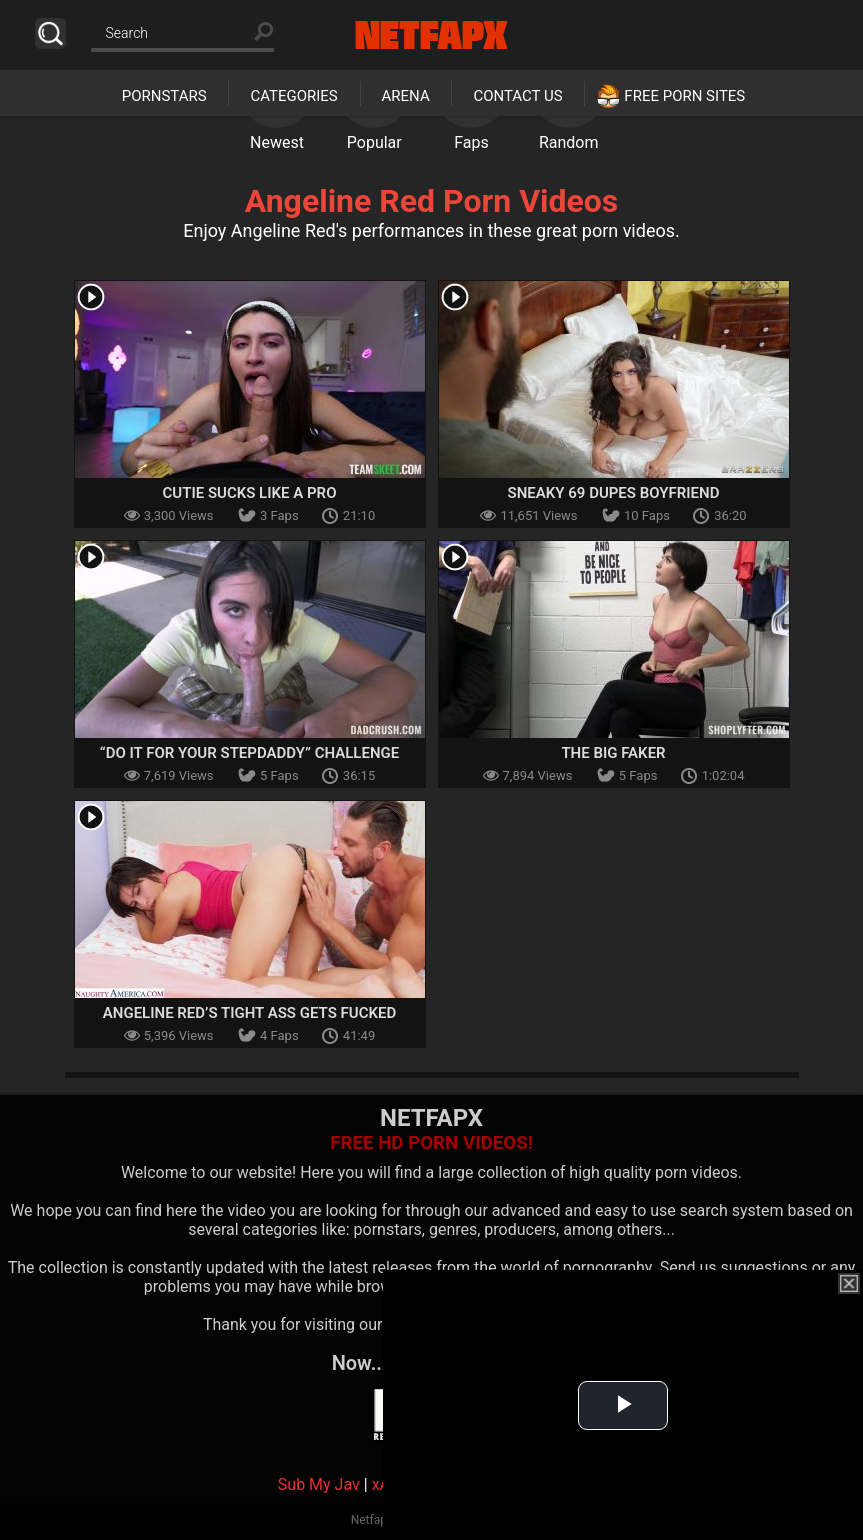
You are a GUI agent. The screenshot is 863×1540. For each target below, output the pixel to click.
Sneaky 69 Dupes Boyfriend (614, 493)
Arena (406, 96)
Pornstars (164, 96)
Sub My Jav (319, 1484)
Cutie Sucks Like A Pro (250, 493)
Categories (293, 96)
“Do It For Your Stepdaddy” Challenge (249, 753)
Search (50, 33)
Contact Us (517, 96)
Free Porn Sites (684, 96)
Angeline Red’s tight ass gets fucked (249, 1013)
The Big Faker (613, 753)
